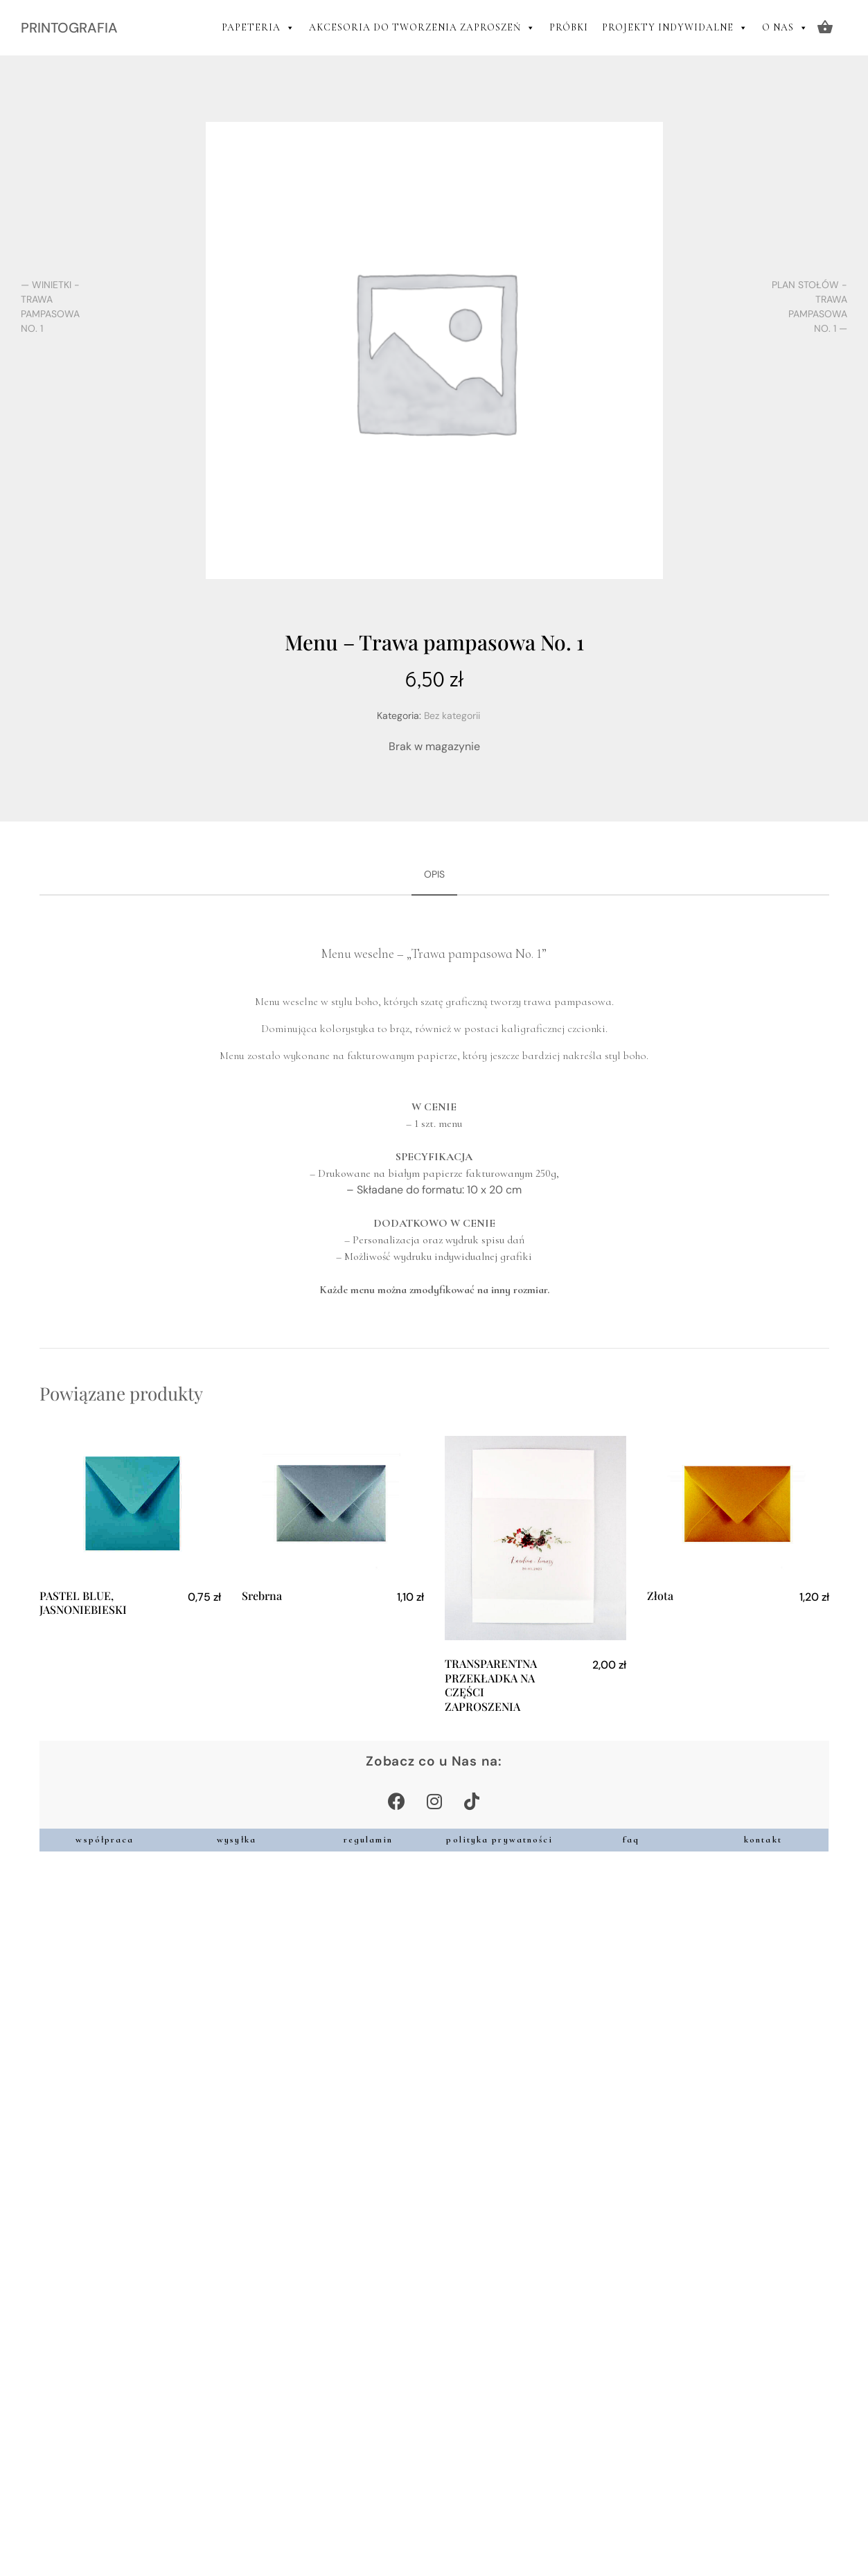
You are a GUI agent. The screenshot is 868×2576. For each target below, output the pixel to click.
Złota (660, 1595)
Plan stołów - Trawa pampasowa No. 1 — (809, 306)
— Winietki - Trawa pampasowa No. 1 (50, 306)
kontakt (763, 1839)
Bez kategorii (452, 715)
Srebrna (262, 1595)
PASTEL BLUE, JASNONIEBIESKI (83, 1602)
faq (631, 1839)
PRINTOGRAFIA (69, 28)
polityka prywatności (499, 1839)
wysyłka (236, 1839)
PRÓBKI (568, 27)
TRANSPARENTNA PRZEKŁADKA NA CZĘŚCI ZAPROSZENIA (491, 1685)
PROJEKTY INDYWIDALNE (675, 28)
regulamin (368, 1839)
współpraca (105, 1839)
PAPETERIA (258, 28)
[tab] (434, 875)
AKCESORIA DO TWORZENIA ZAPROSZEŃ (422, 28)
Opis (434, 874)
